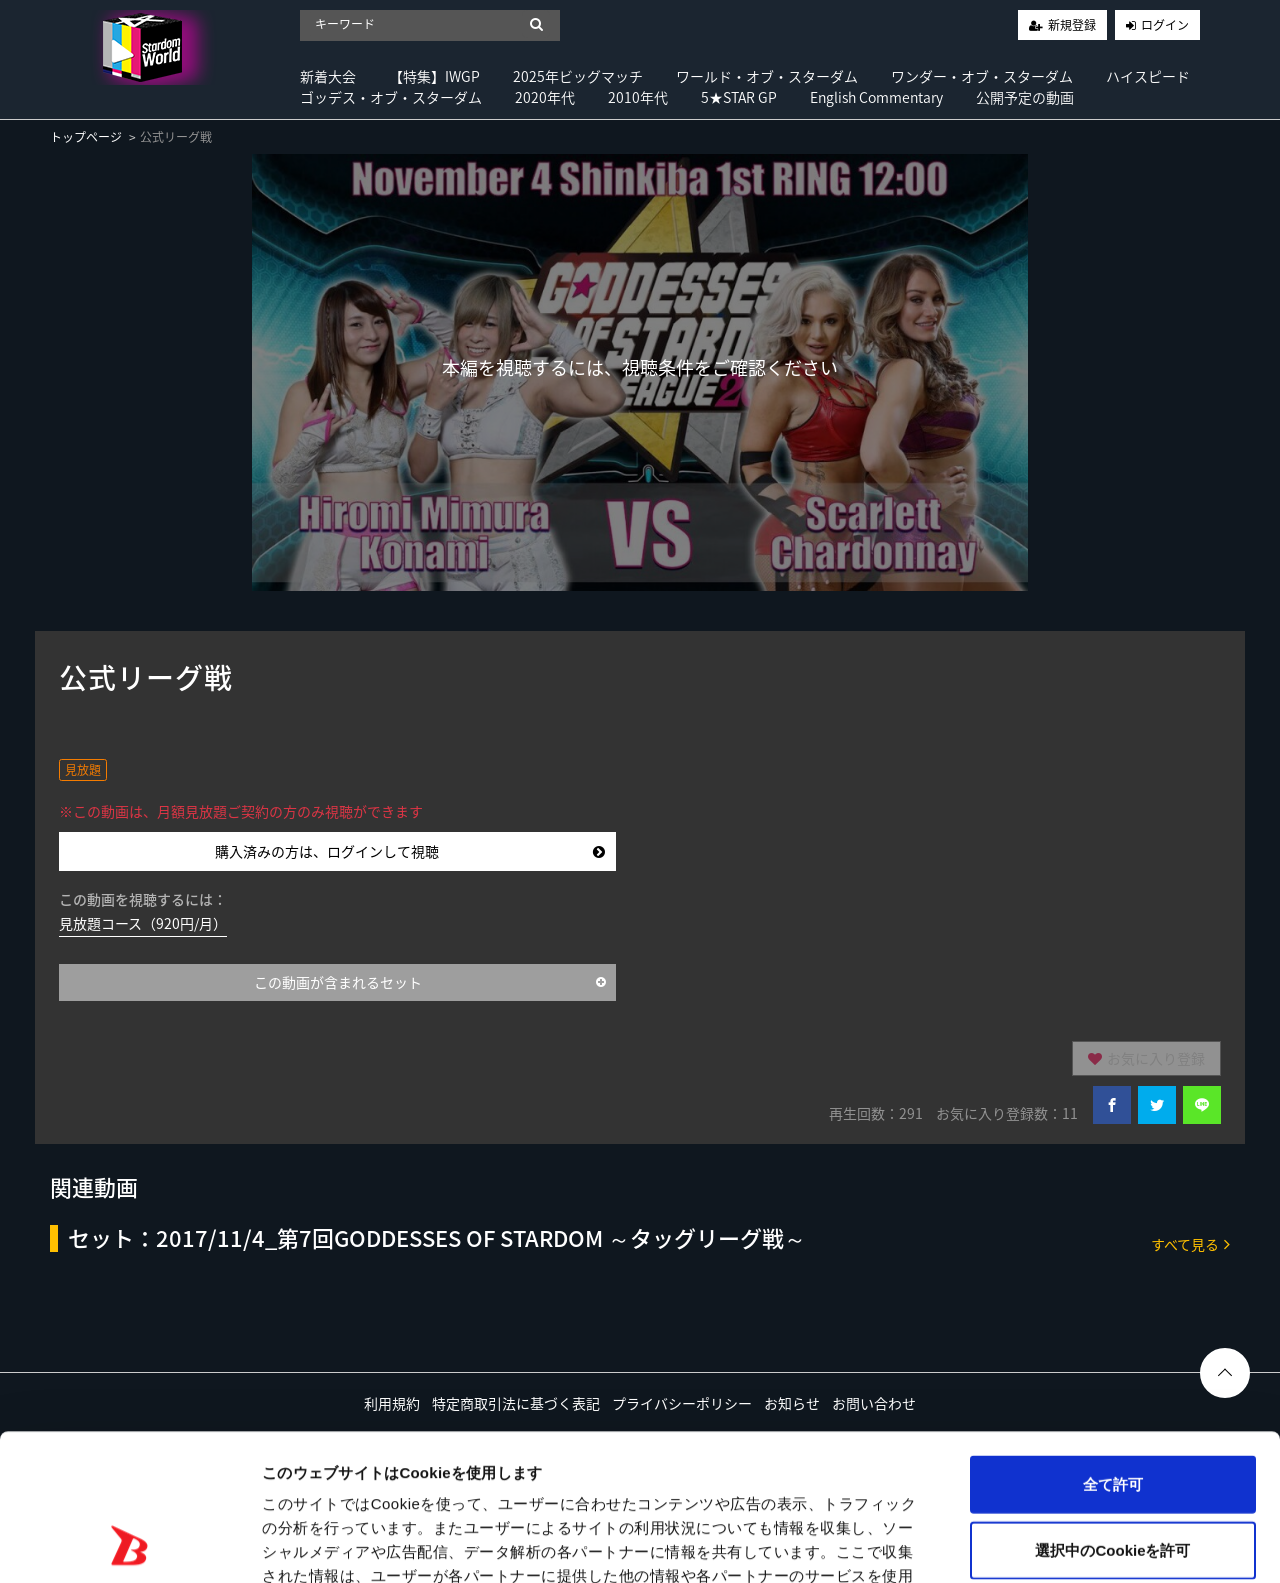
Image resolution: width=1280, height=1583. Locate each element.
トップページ (86, 137)
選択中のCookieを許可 (1112, 1412)
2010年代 (638, 97)
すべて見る (1190, 1243)
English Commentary (876, 97)
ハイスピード (1148, 76)
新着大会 (328, 76)
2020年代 (545, 97)
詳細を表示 (965, 1543)
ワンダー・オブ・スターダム (982, 76)
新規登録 (1072, 25)
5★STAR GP (739, 97)
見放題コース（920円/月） (143, 923)
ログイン (1165, 25)
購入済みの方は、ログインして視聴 (410, 851)
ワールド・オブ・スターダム (767, 76)
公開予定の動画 (1025, 97)
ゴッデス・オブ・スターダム (391, 97)
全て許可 (1113, 1346)
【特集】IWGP (434, 76)
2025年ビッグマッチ (578, 76)
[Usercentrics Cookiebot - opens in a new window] (129, 1544)
